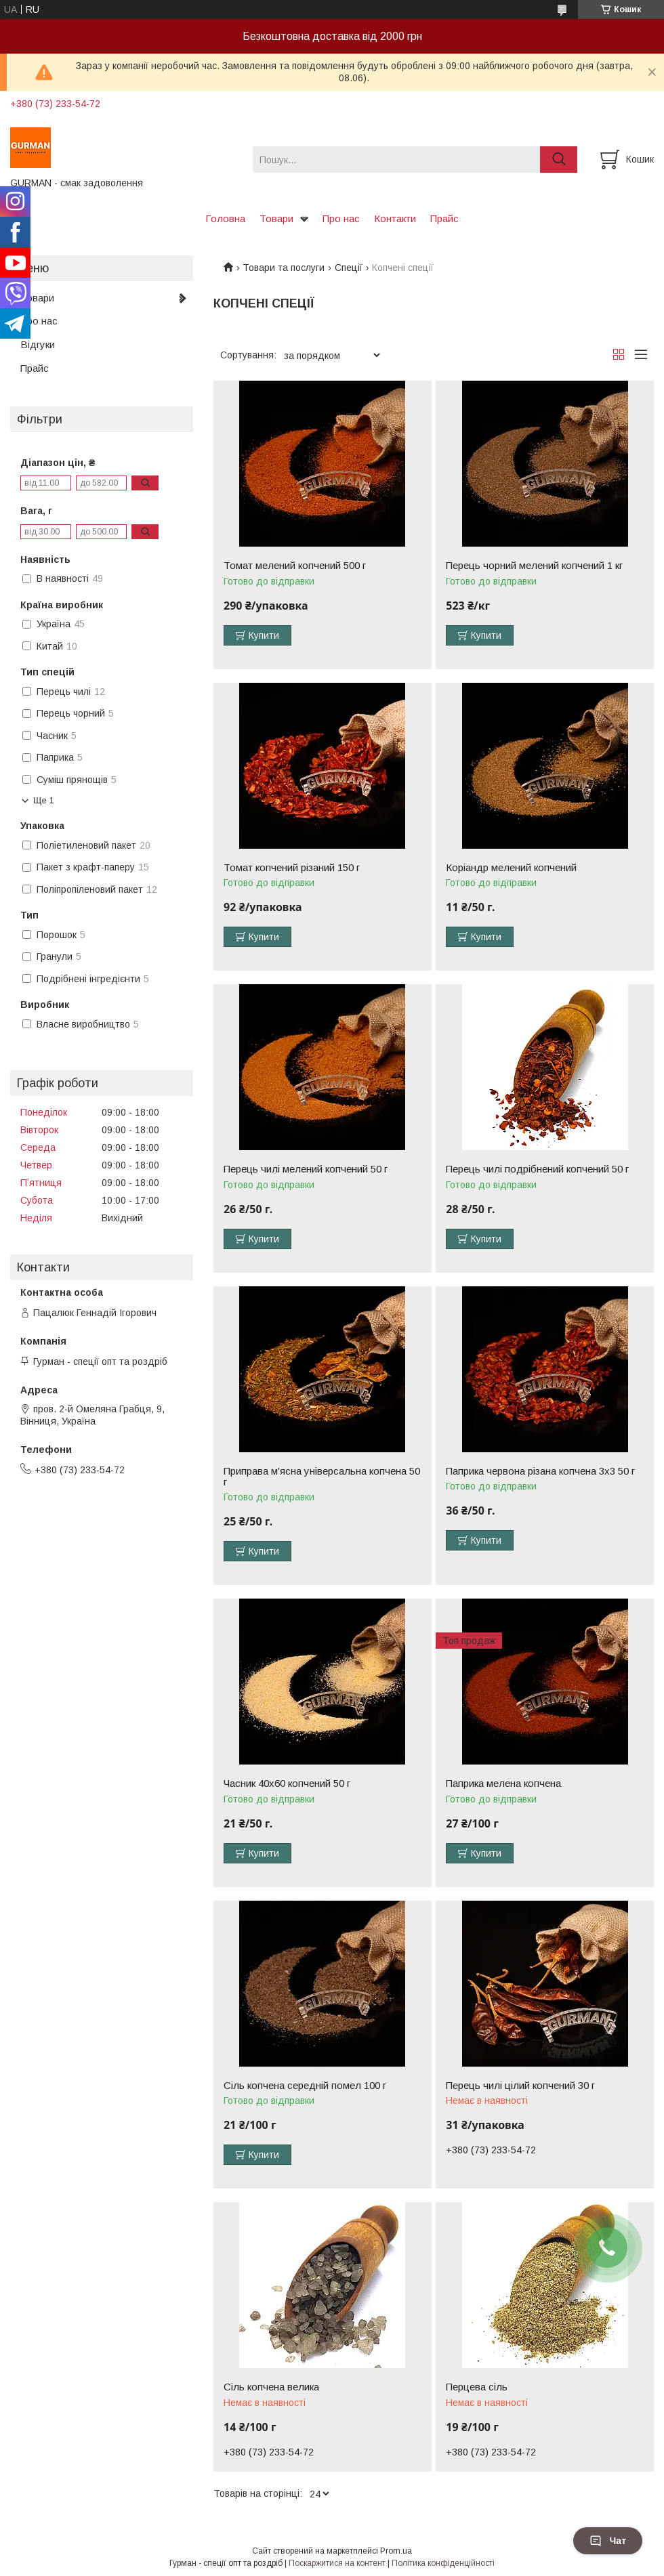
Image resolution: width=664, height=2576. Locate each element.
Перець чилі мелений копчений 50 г (306, 1169)
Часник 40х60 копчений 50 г (287, 1783)
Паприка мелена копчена (503, 1783)
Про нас (341, 218)
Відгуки (37, 344)
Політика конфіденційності (443, 2563)
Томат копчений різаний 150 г (292, 867)
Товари (276, 218)
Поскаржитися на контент (337, 2563)
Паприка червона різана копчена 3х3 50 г (540, 1471)
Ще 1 (43, 800)
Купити (264, 635)
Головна (225, 218)
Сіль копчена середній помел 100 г (305, 2085)
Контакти (395, 218)
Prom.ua (396, 2551)
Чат (607, 2541)
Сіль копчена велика (271, 2387)
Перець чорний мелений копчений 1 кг (534, 565)
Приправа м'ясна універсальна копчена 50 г (322, 1476)
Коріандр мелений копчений (511, 867)
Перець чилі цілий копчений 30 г (520, 2085)
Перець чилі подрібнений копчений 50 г (537, 1169)
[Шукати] (558, 159)
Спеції (348, 267)
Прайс (444, 218)
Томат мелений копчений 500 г (295, 565)
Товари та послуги (284, 267)
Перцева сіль (476, 2387)
